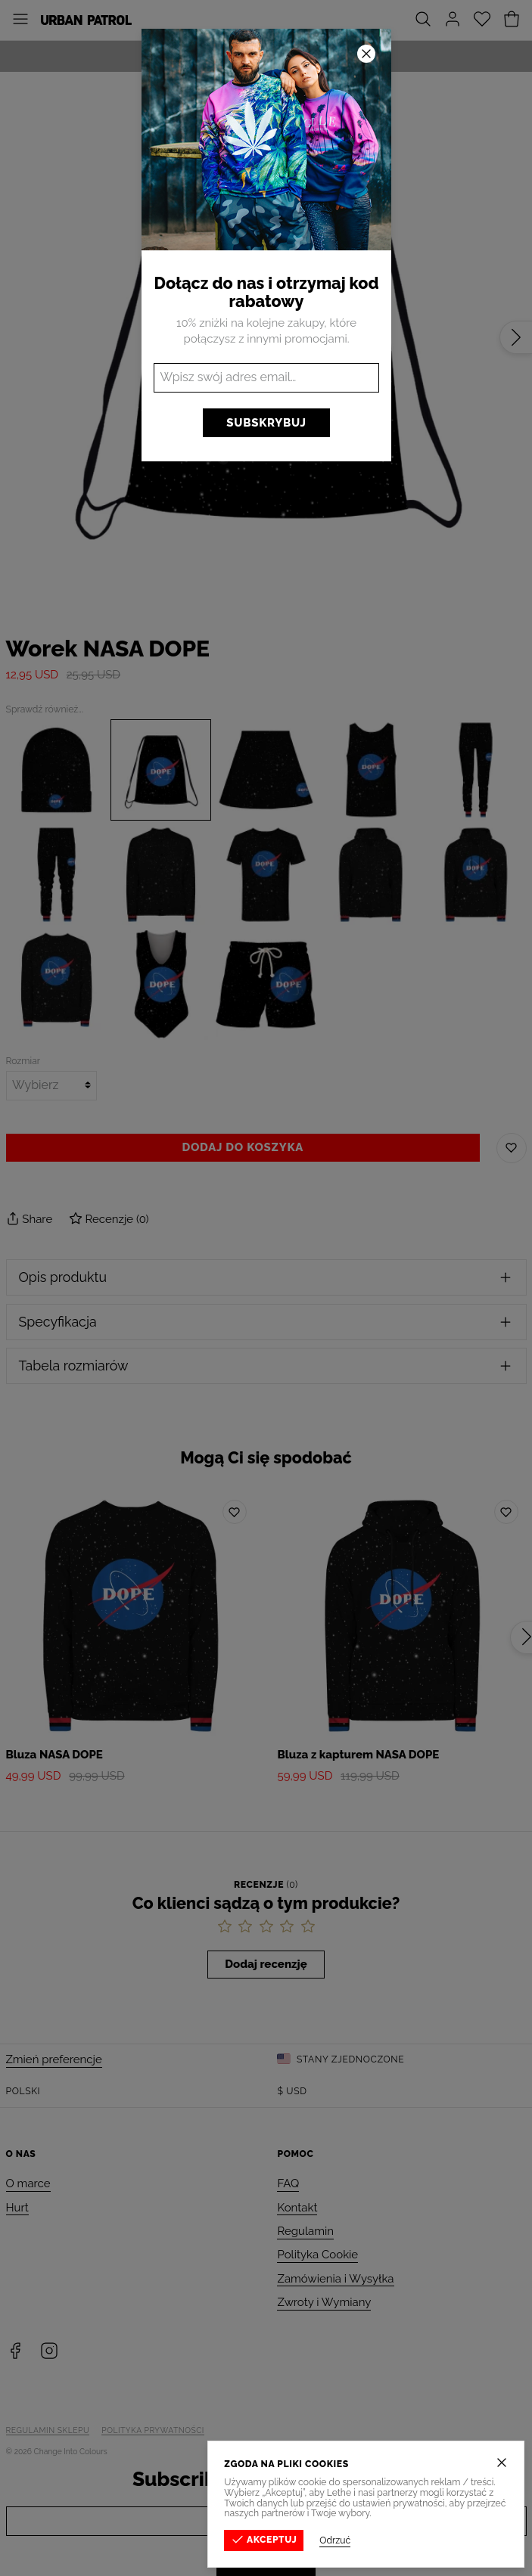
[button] (266, 1288)
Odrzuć (336, 2540)
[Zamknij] (503, 2462)
